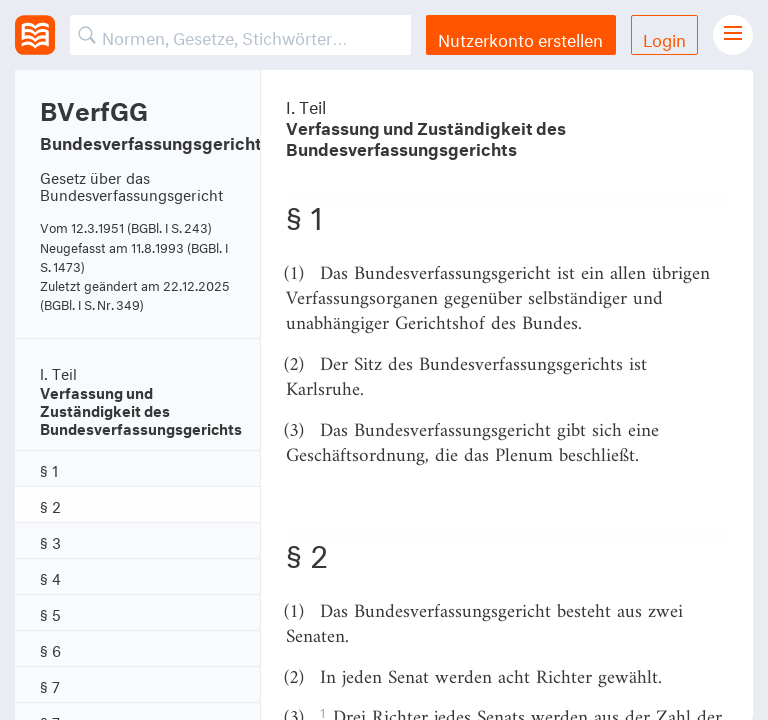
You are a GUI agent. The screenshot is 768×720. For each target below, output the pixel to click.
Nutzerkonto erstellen (520, 37)
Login (664, 37)
